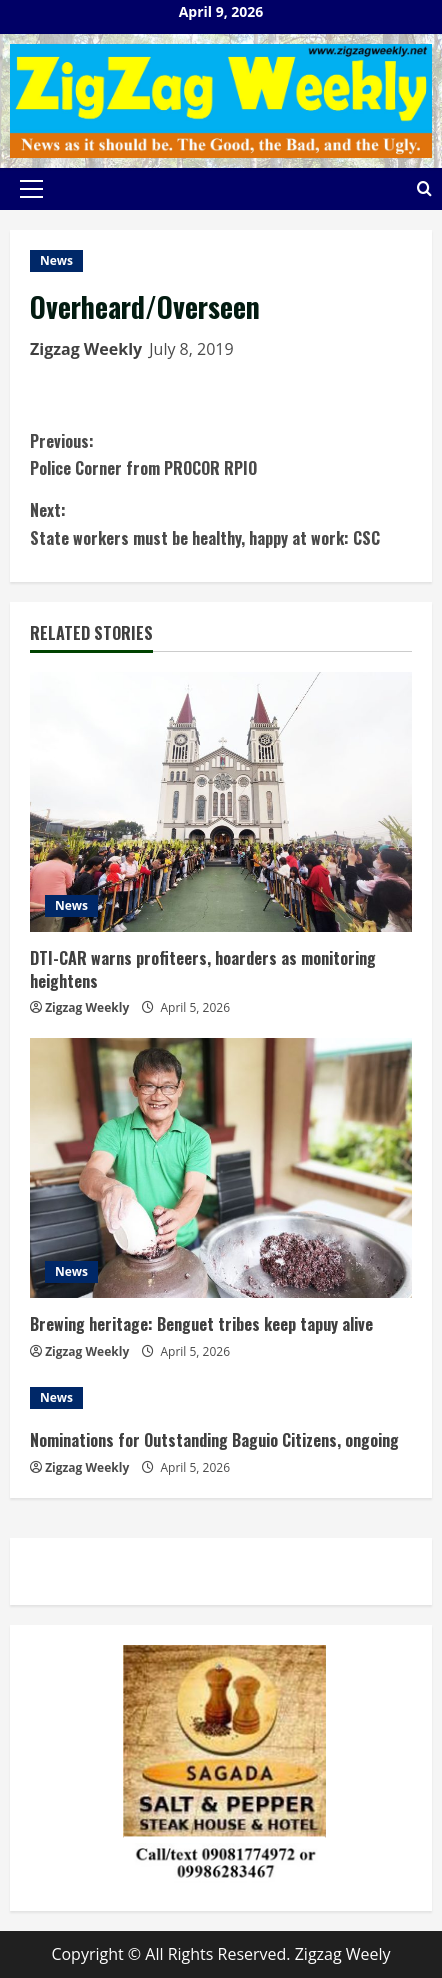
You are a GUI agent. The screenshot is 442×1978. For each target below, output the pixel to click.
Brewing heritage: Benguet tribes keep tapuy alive (201, 1324)
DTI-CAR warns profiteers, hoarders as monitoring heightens (203, 969)
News (56, 260)
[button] (31, 189)
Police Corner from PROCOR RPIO (221, 454)
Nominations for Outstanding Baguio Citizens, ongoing (214, 1440)
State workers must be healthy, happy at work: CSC (221, 523)
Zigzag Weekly (86, 349)
